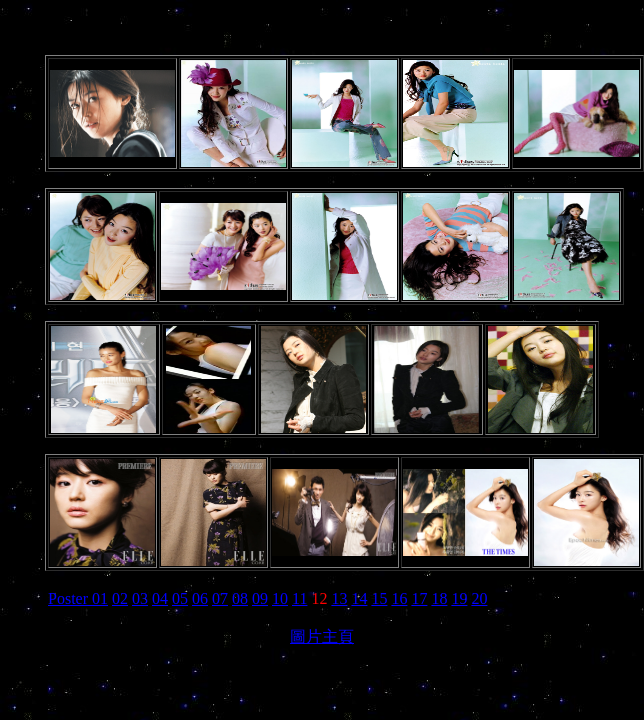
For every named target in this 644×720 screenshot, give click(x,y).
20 (479, 598)
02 (120, 598)
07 (220, 598)
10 (280, 598)
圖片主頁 (322, 636)
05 (180, 598)
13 (339, 598)
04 (160, 598)
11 (299, 598)
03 (140, 598)
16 (399, 598)
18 (439, 598)
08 (240, 598)
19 (459, 598)
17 (419, 598)
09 (260, 598)
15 (379, 598)
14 (359, 598)
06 (200, 598)
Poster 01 (78, 598)
